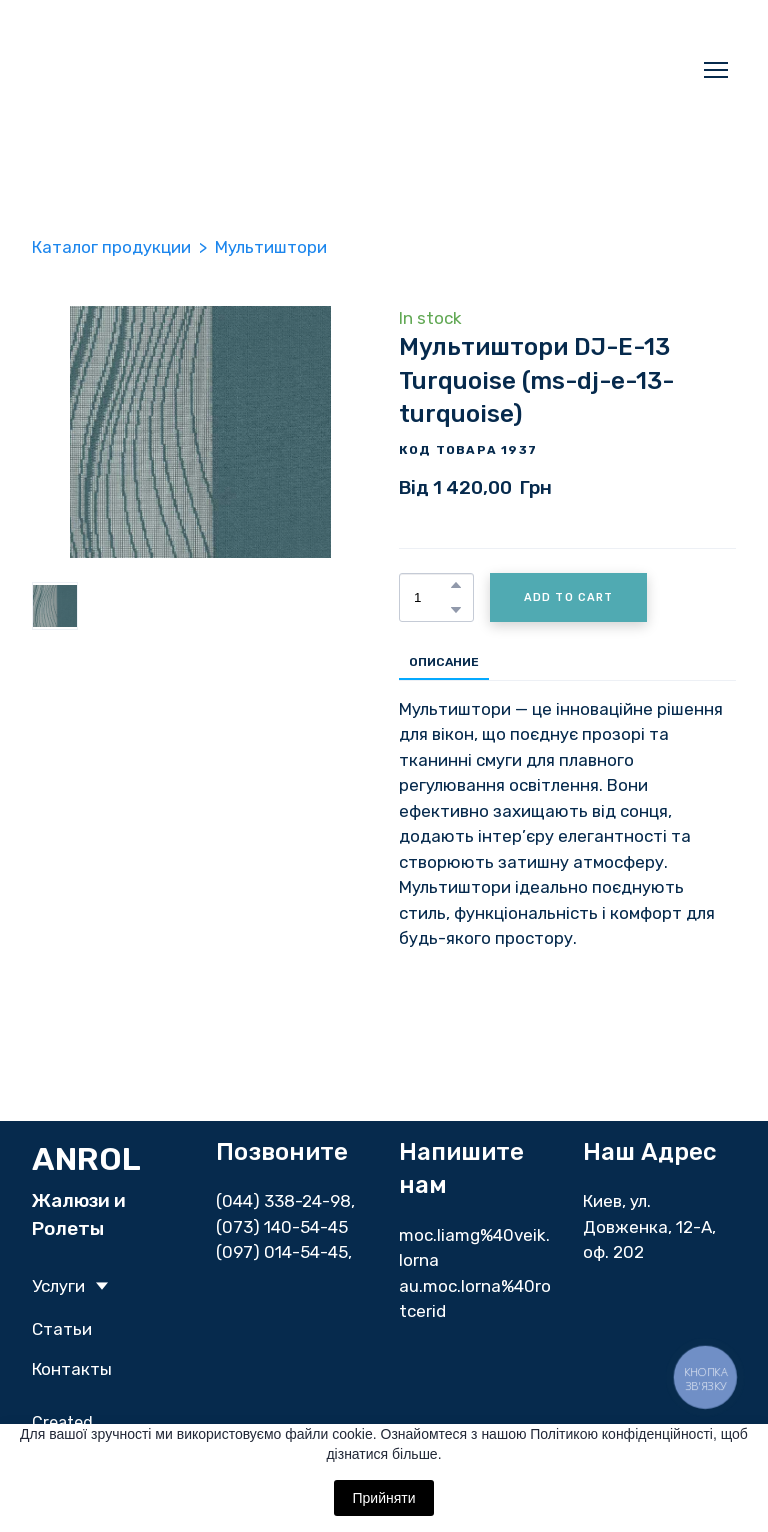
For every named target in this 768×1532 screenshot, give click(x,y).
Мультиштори (271, 247)
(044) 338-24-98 (283, 1201)
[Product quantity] (431, 597)
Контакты (72, 1369)
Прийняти (383, 1498)
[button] (456, 585)
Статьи (62, 1329)
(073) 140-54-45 (282, 1227)
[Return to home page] (262, 70)
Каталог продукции (111, 247)
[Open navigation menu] (716, 70)
